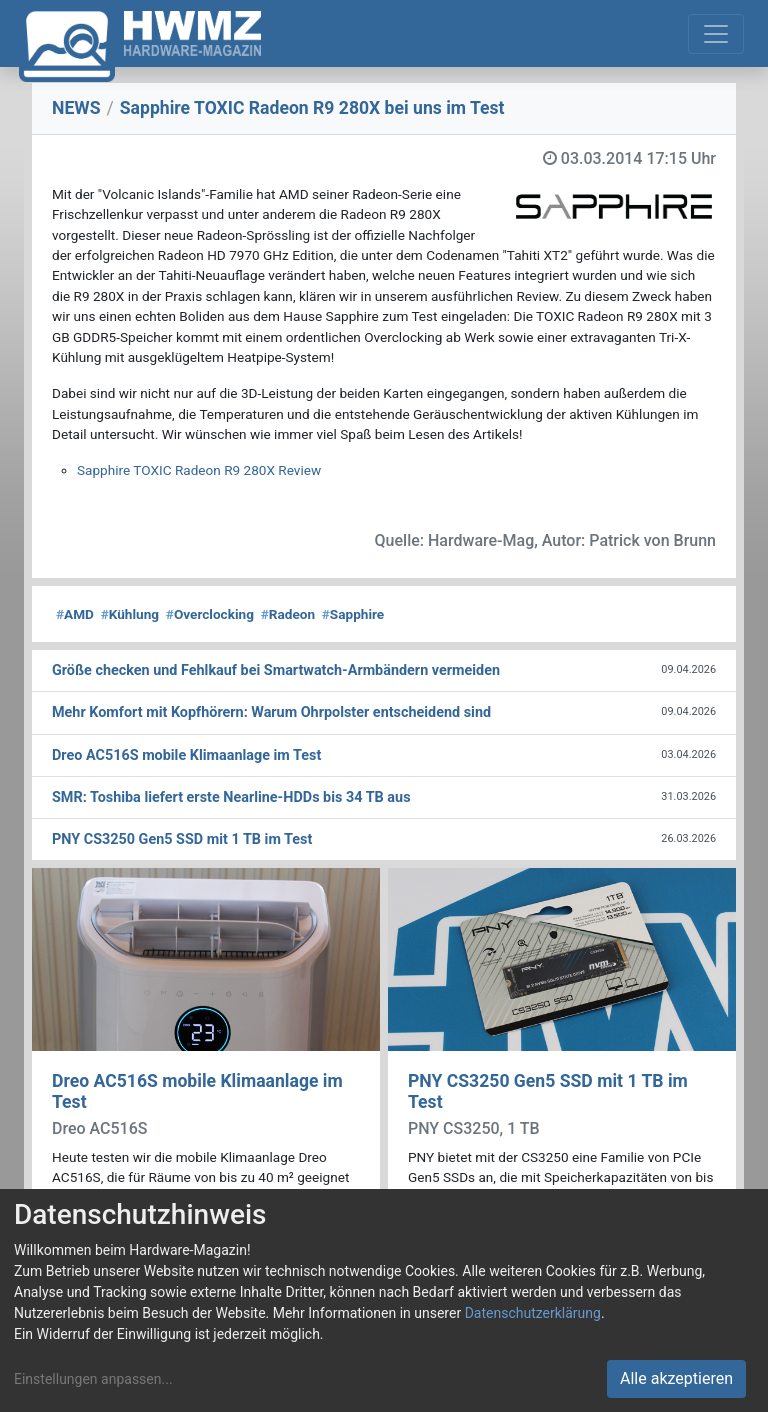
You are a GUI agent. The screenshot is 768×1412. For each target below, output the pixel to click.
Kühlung (130, 614)
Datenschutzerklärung (533, 1313)
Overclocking (210, 614)
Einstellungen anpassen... (93, 1379)
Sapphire (353, 614)
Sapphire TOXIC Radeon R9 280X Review (199, 470)
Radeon (288, 614)
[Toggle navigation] (716, 34)
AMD (75, 614)
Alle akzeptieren (676, 1378)
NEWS (76, 108)
